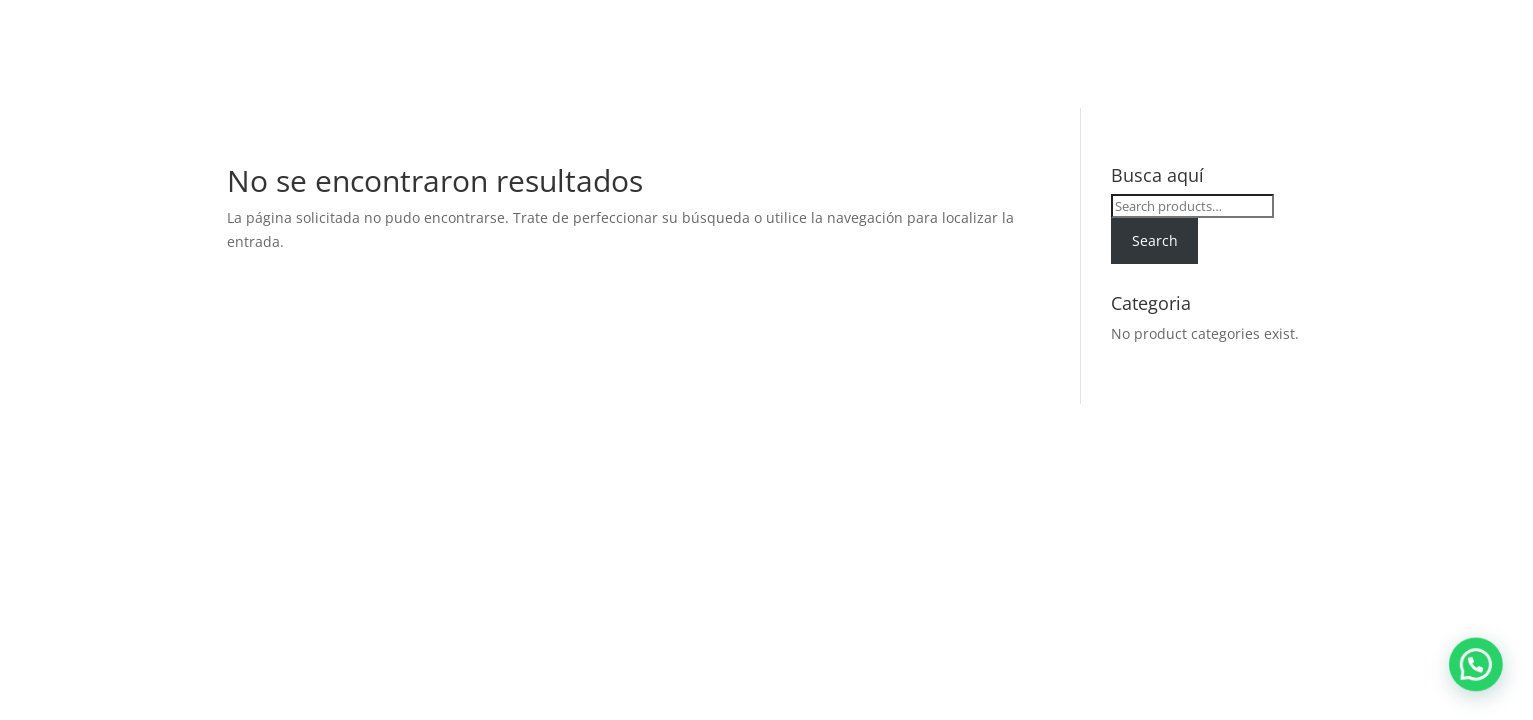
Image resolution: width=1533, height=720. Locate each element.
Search (1155, 240)
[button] (1483, 684)
